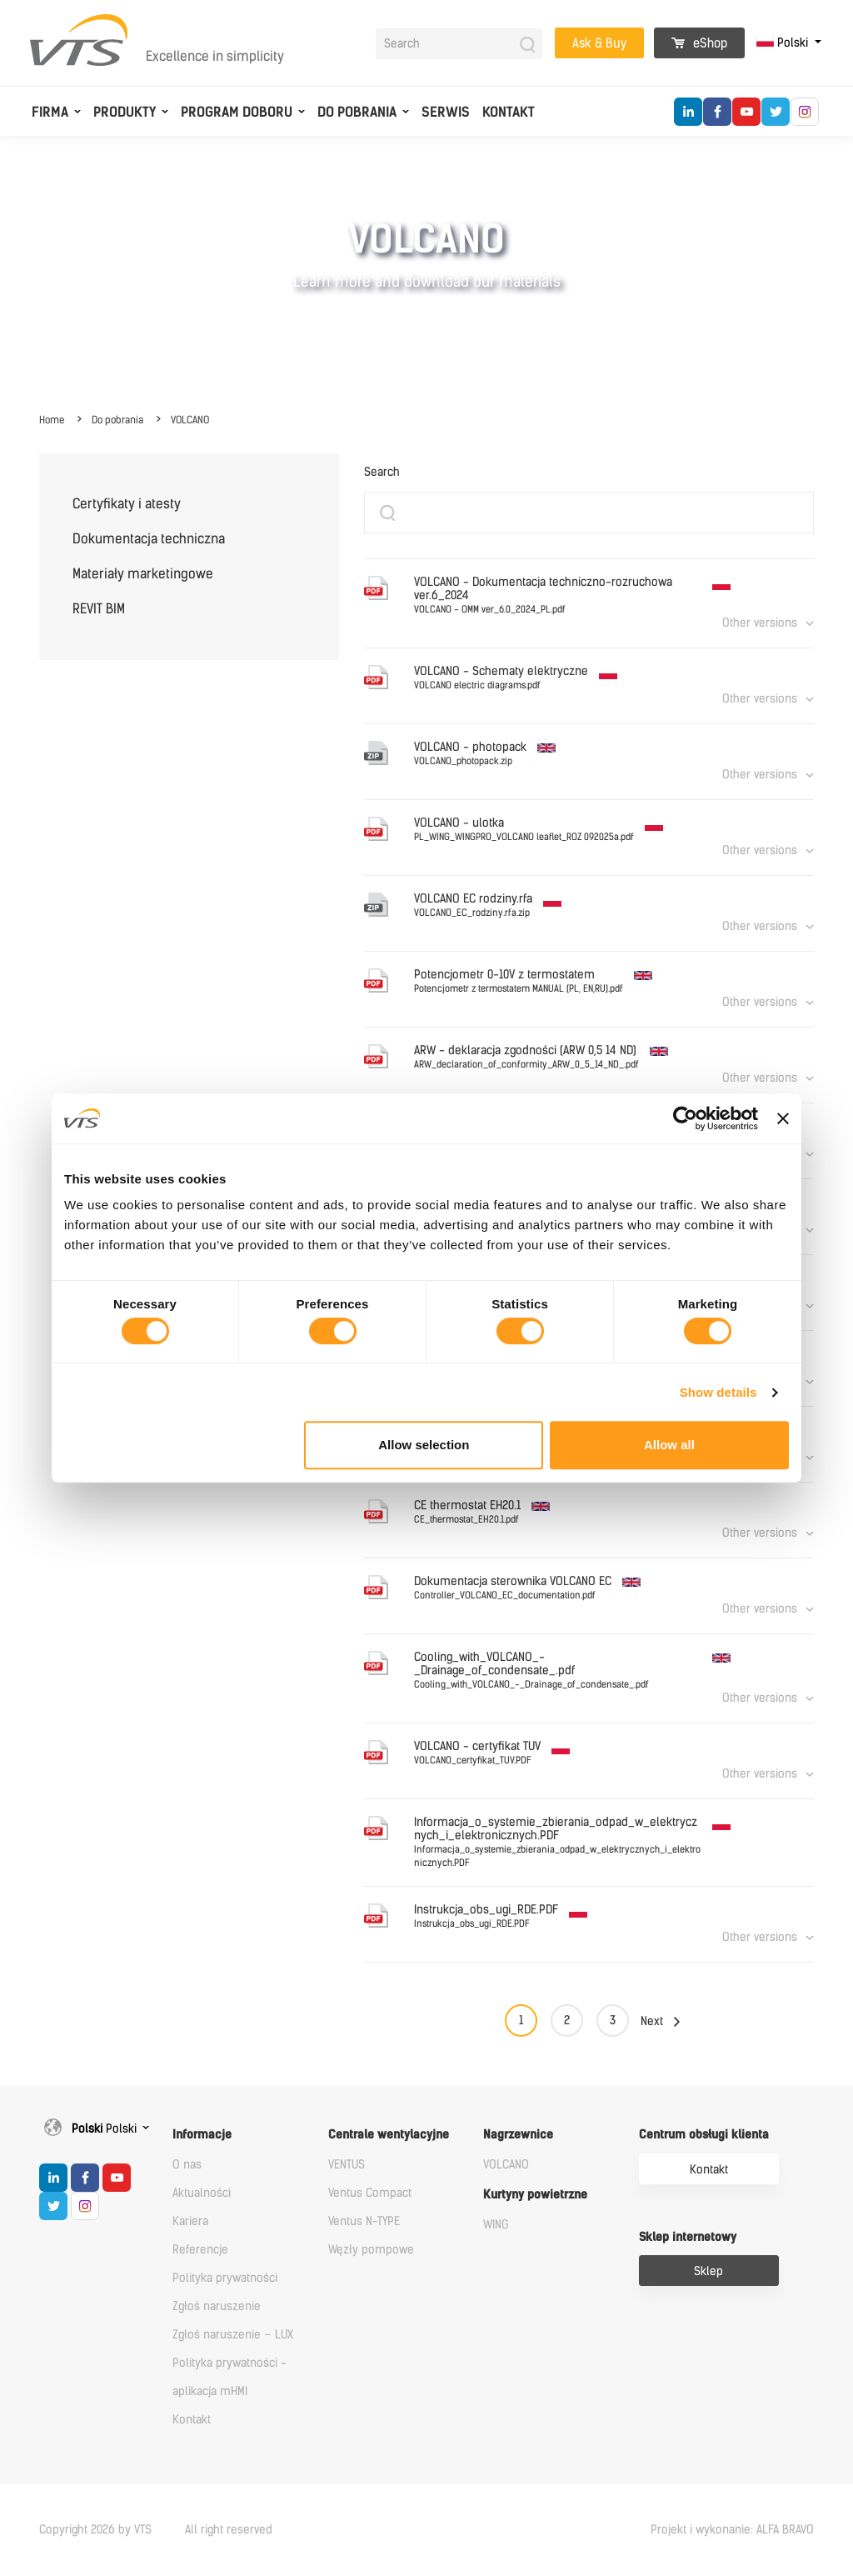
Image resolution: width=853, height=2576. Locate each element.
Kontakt (508, 112)
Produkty (124, 112)
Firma (50, 112)
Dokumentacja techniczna (148, 539)
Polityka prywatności (224, 2278)
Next (652, 2021)
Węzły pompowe (371, 2250)
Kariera (190, 2221)
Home (51, 420)
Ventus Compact (370, 2193)
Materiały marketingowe (142, 574)
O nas (187, 2165)
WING (496, 2225)
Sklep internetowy (687, 2237)
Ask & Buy (599, 43)
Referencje (200, 2250)
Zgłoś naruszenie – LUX (232, 2335)
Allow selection (423, 1445)
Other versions (759, 623)
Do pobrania (357, 112)
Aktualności (201, 2193)
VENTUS (346, 2165)
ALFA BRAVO (785, 2530)
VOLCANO (190, 420)
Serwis (446, 112)
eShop (699, 43)
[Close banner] (783, 1118)
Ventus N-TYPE (364, 2221)
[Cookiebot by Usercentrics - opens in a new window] (685, 1118)
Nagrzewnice (518, 2135)
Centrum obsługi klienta (704, 2135)
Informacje (202, 2135)
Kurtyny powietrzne (535, 2195)
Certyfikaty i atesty (126, 504)
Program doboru (236, 112)
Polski (783, 43)
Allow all (669, 1445)
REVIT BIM (98, 609)
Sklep (708, 2271)
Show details (718, 1392)
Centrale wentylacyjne (388, 2135)
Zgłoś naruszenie (216, 2306)
